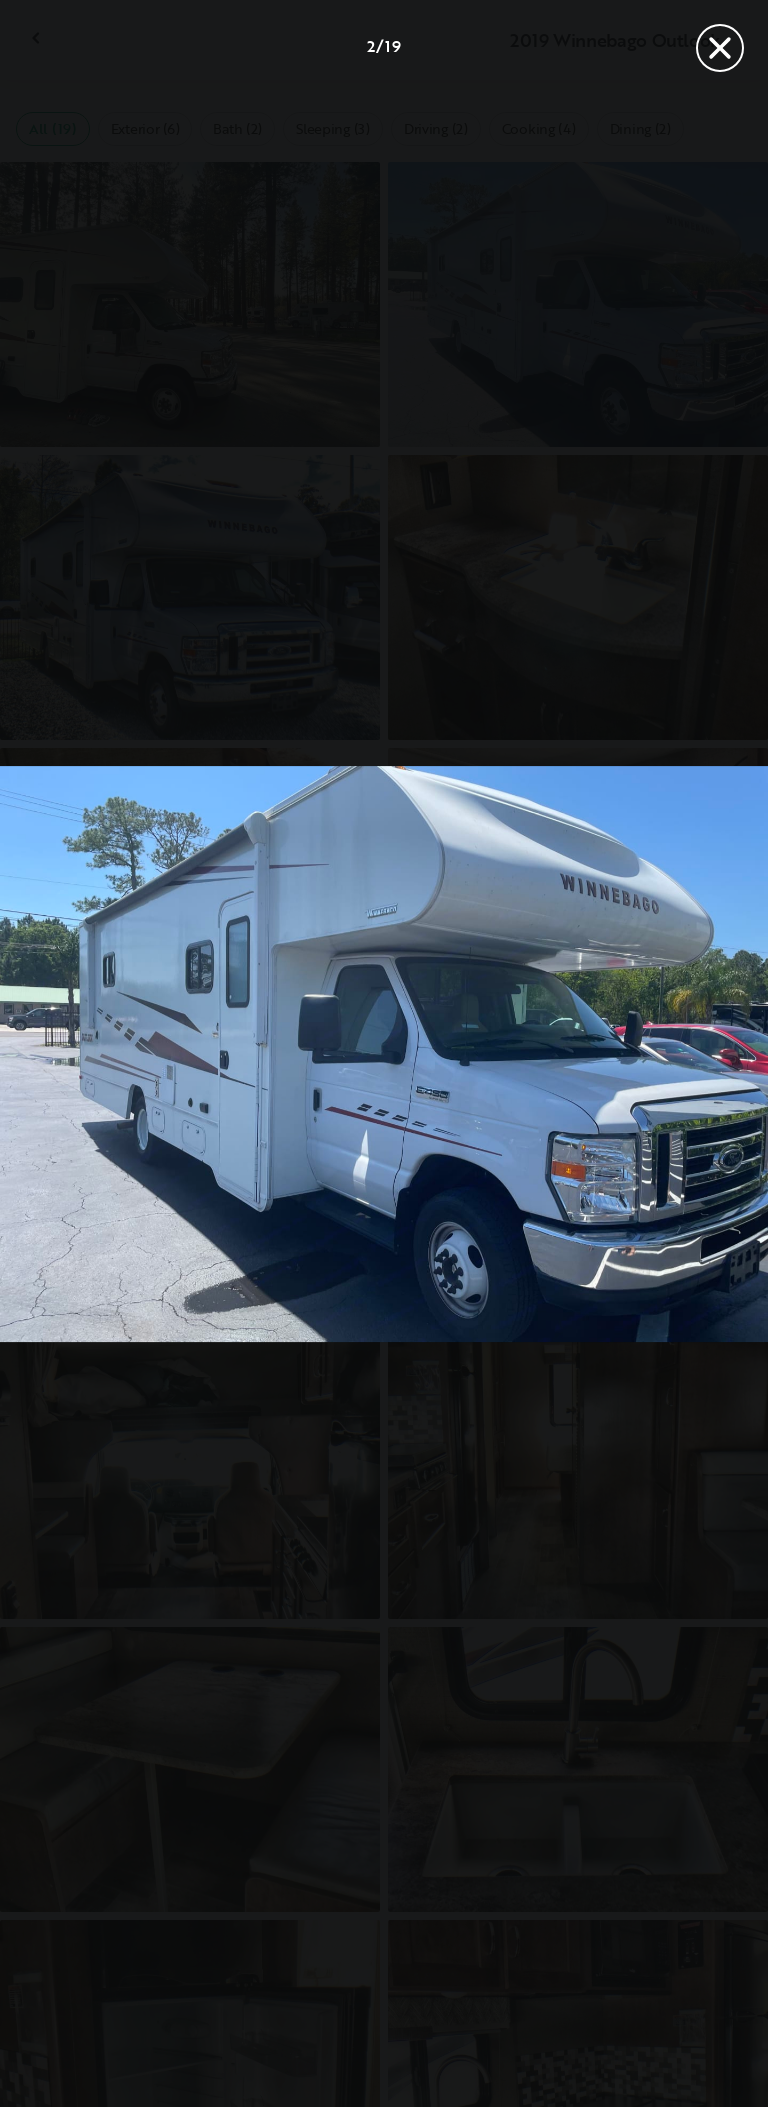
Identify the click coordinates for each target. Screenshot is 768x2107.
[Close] (720, 48)
